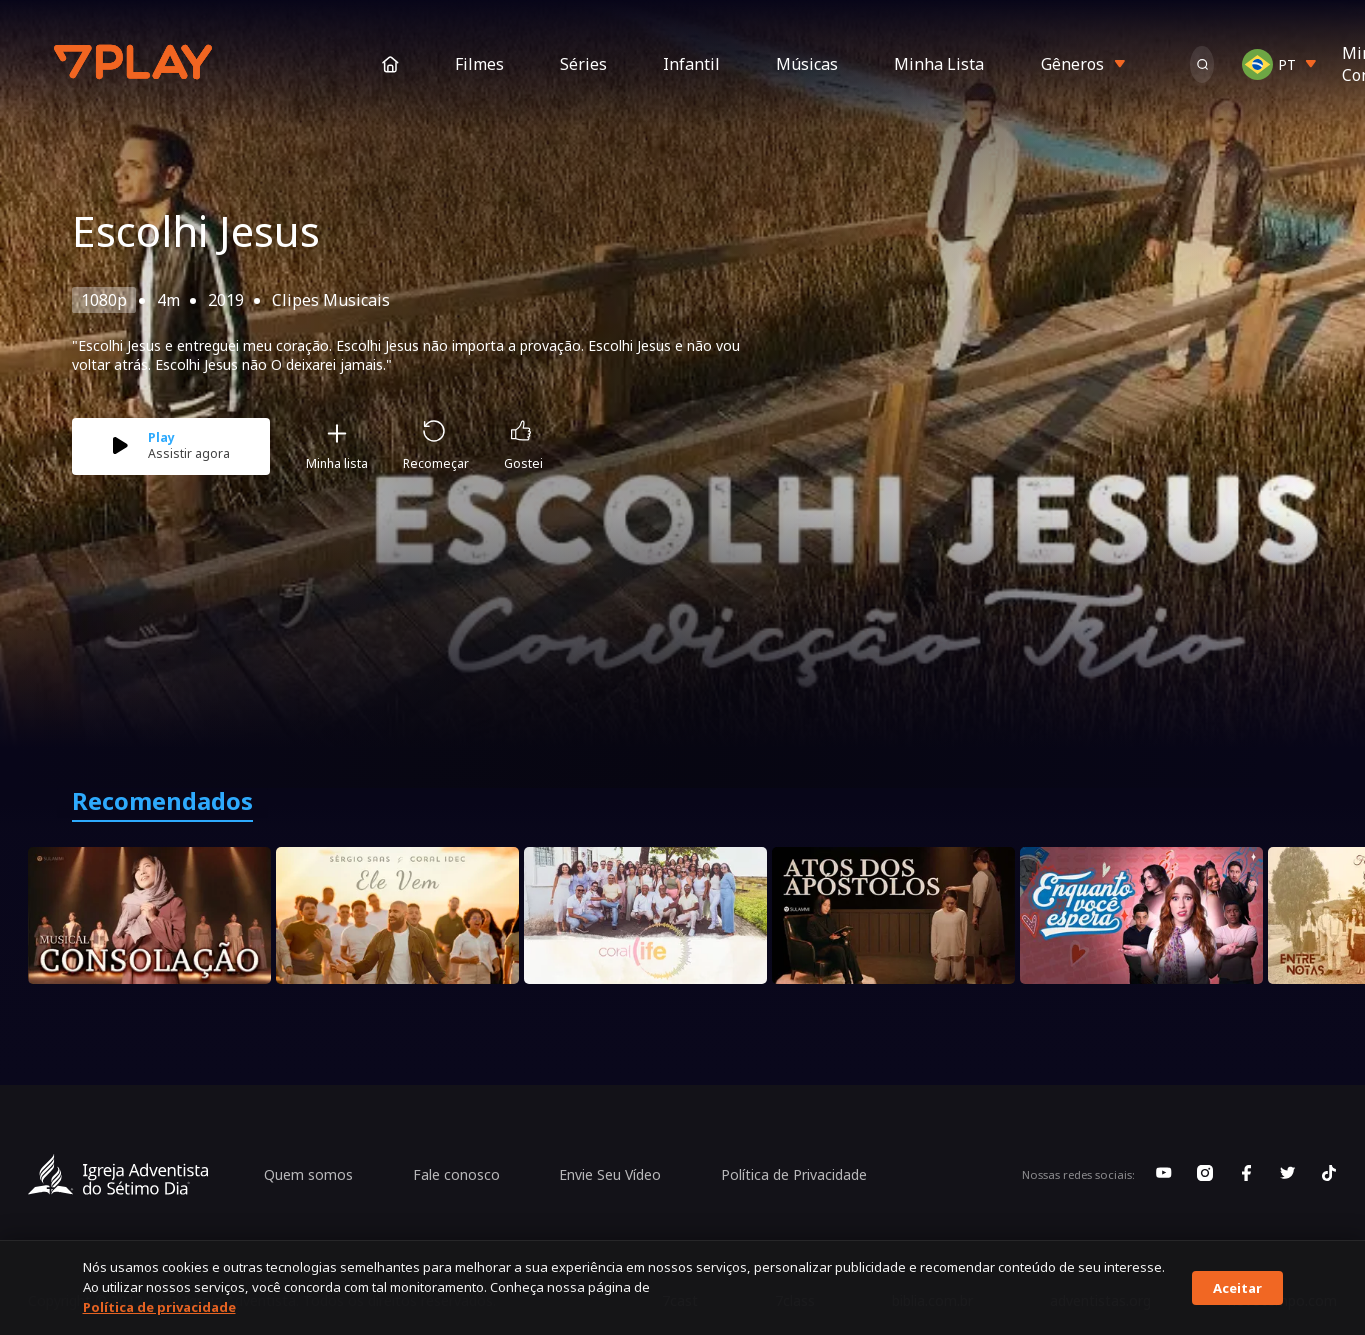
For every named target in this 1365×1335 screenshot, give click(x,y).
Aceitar (1237, 1288)
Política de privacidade (159, 1307)
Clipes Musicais (331, 300)
